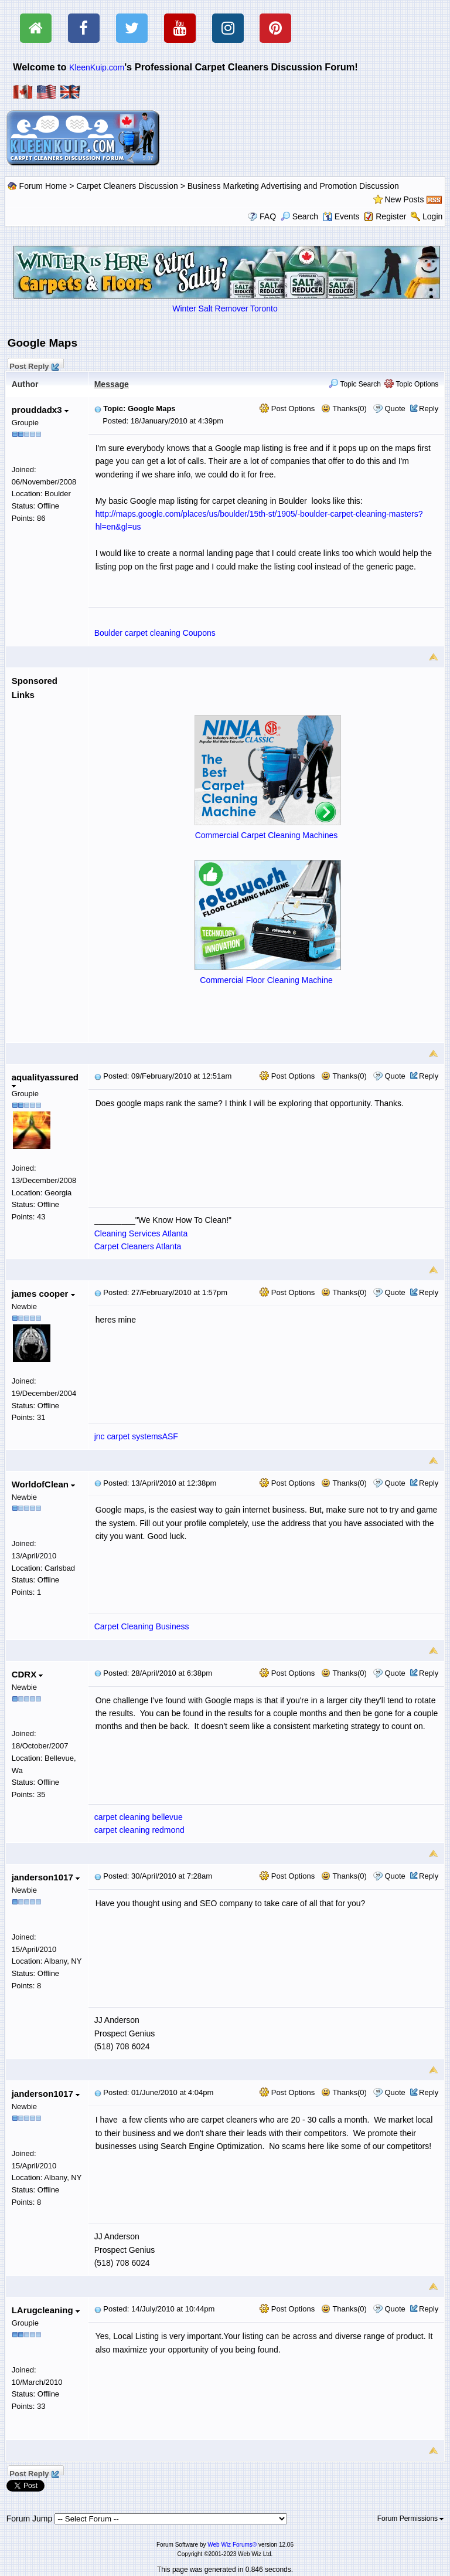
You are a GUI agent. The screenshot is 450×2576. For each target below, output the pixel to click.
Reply (428, 408)
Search (299, 216)
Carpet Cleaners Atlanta (138, 1246)
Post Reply (34, 365)
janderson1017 (46, 1877)
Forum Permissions (410, 2518)
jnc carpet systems (128, 1436)
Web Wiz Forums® (232, 2544)
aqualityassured (45, 1080)
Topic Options (411, 384)
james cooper (43, 1294)
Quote (394, 408)
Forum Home (43, 186)
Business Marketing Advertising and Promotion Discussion (293, 186)
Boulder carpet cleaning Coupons (155, 633)
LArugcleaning (46, 2310)
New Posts (404, 199)
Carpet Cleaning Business (141, 1626)
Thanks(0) (344, 408)
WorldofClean (43, 1484)
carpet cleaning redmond (139, 1830)
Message (111, 384)
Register (391, 216)
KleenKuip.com (96, 67)
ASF (170, 1436)
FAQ (268, 216)
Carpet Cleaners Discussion (127, 186)
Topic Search (355, 384)
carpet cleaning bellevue (138, 1817)
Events (341, 216)
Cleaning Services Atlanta (141, 1233)
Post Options (287, 408)
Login (432, 216)
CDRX (27, 1674)
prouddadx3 (40, 410)
